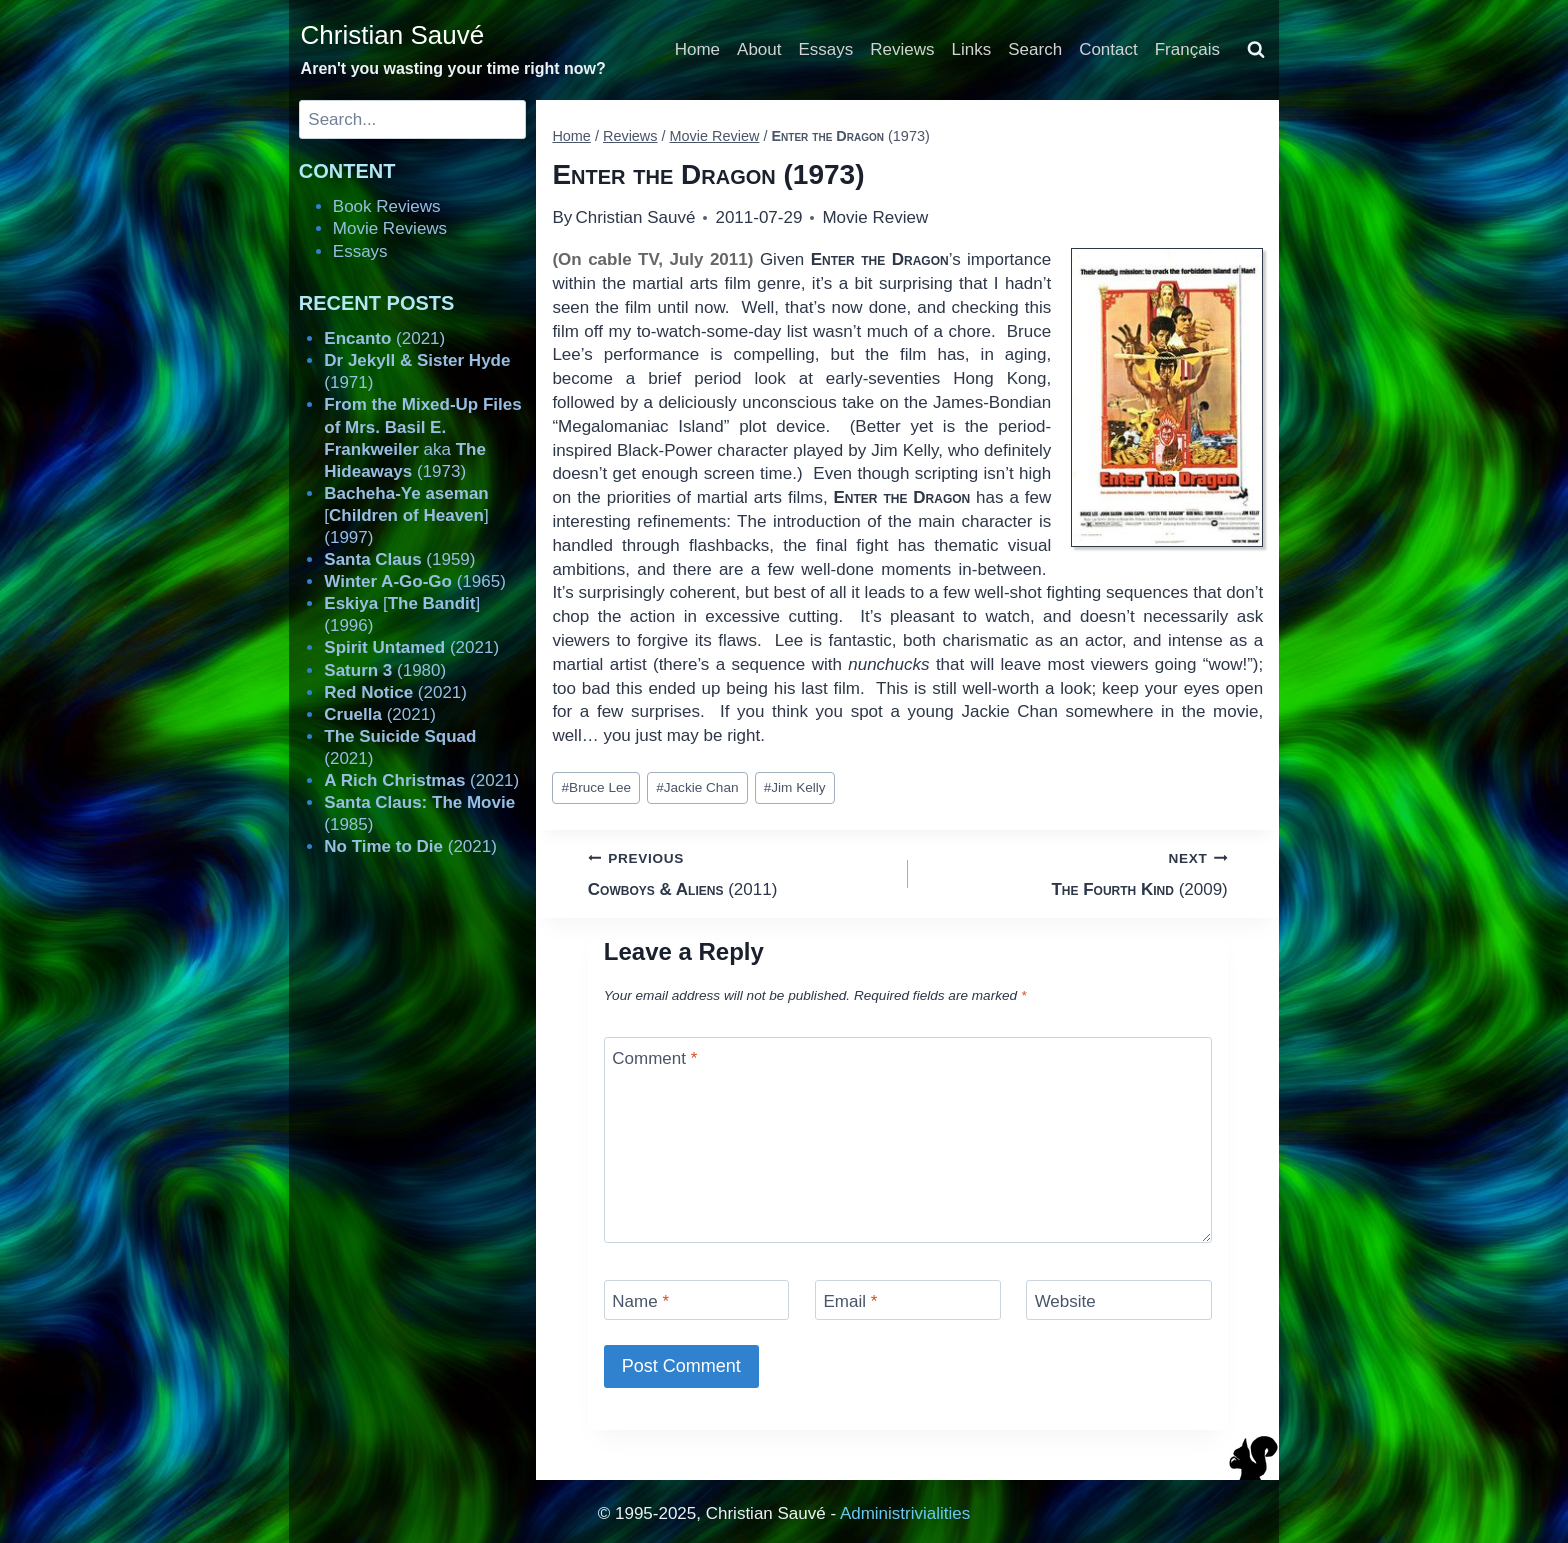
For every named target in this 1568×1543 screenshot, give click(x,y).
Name (640, 1301)
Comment (654, 1058)
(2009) (1076, 872)
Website (1065, 1301)
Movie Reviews (390, 228)
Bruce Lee (597, 787)
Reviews (902, 49)
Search (1035, 49)
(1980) (385, 670)
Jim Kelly (795, 787)
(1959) (399, 559)
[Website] (1119, 1299)
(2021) (384, 338)
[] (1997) (406, 515)
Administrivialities (905, 1513)
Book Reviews (387, 206)
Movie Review (875, 217)
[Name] (697, 1299)
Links (972, 49)
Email (850, 1301)
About (759, 49)
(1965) (415, 581)
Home (697, 49)
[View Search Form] (1256, 50)
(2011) (739, 872)
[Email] (908, 1299)
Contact (1108, 49)
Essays (826, 49)
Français (1187, 49)
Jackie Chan (697, 787)
